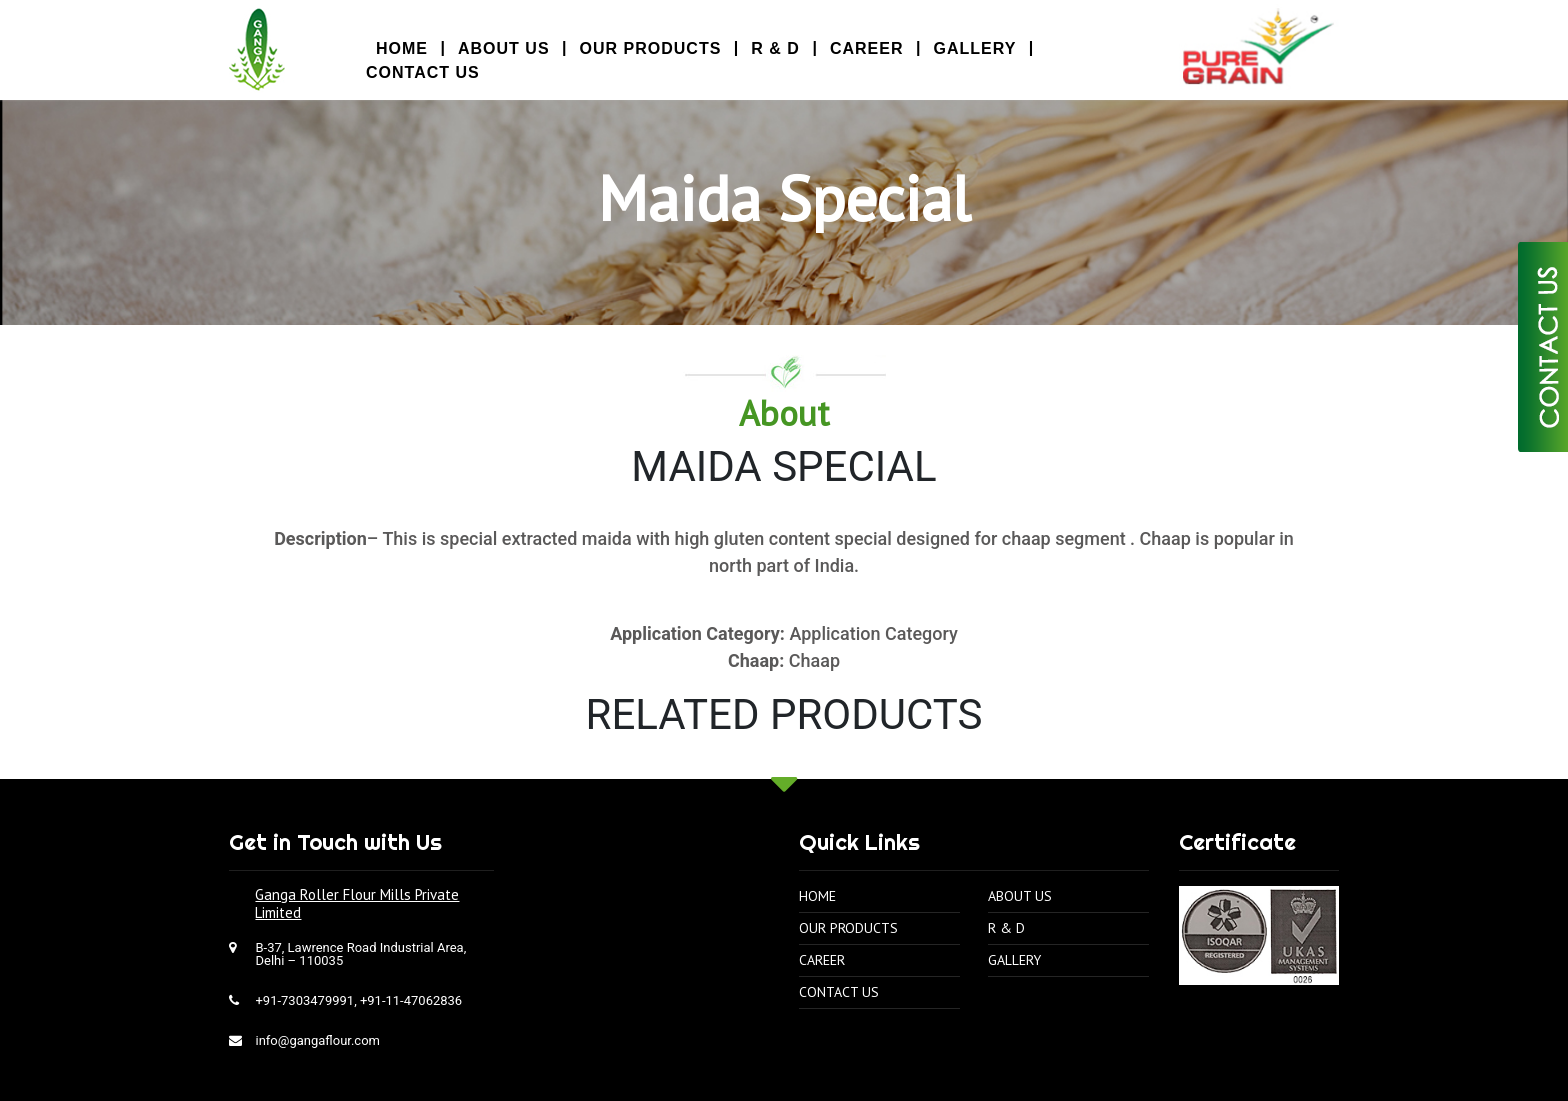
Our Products (651, 48)
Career (867, 48)
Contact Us (423, 72)
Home (817, 880)
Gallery (974, 48)
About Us (504, 48)
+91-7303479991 (304, 984)
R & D (775, 48)
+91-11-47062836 (411, 984)
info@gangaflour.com (317, 1024)
